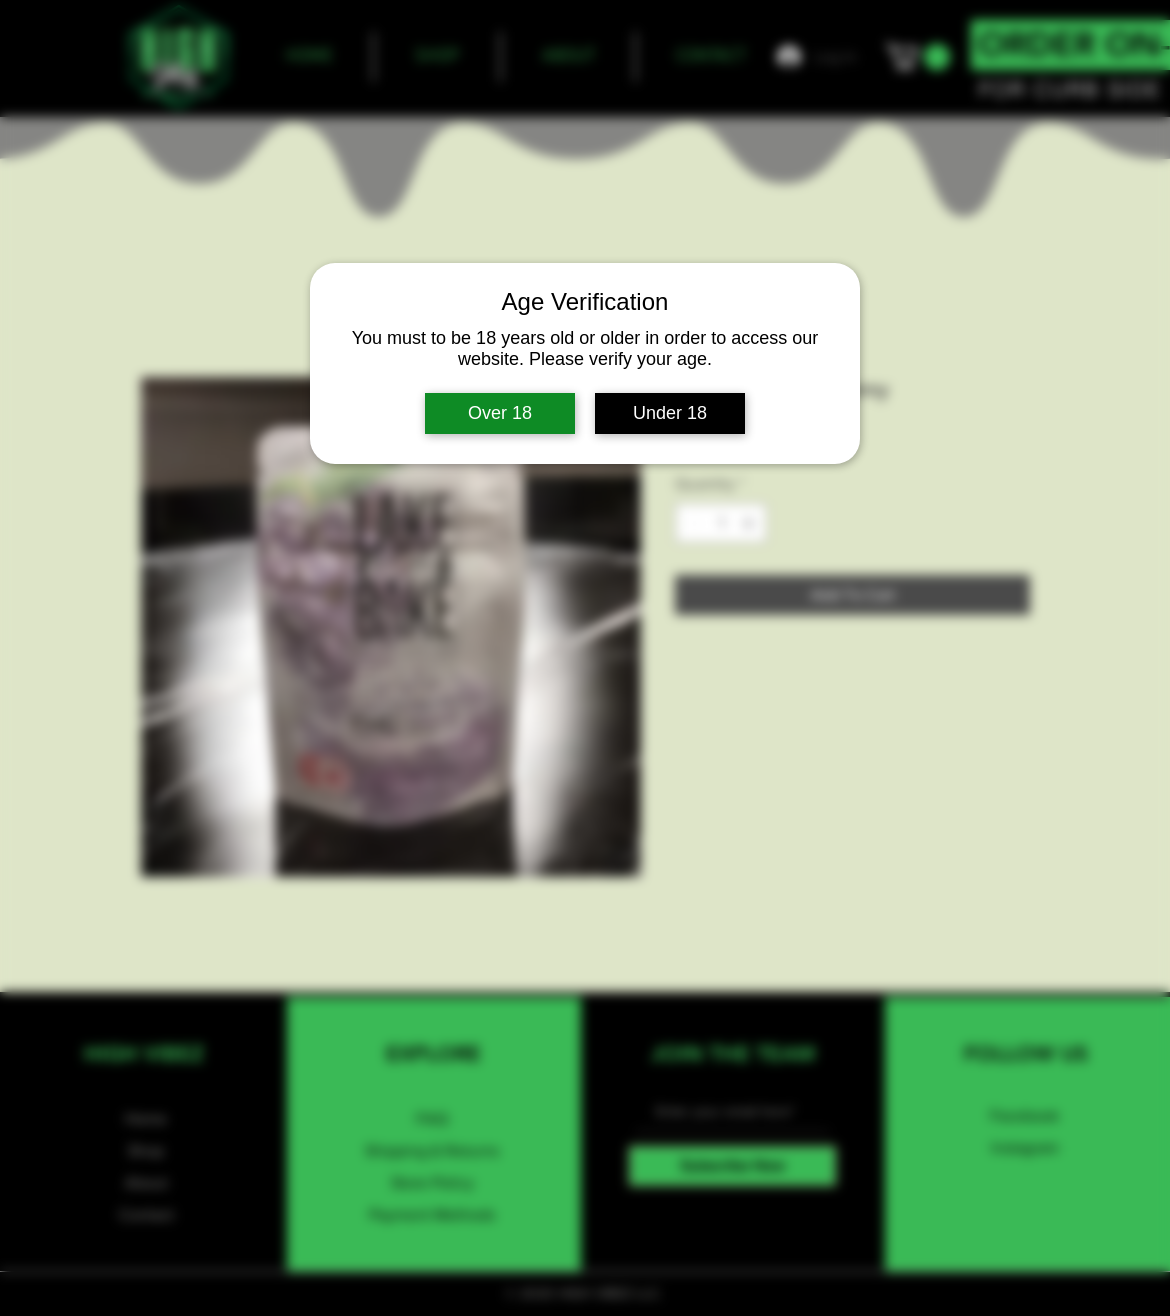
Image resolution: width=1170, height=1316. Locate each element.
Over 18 (500, 413)
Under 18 (670, 413)
